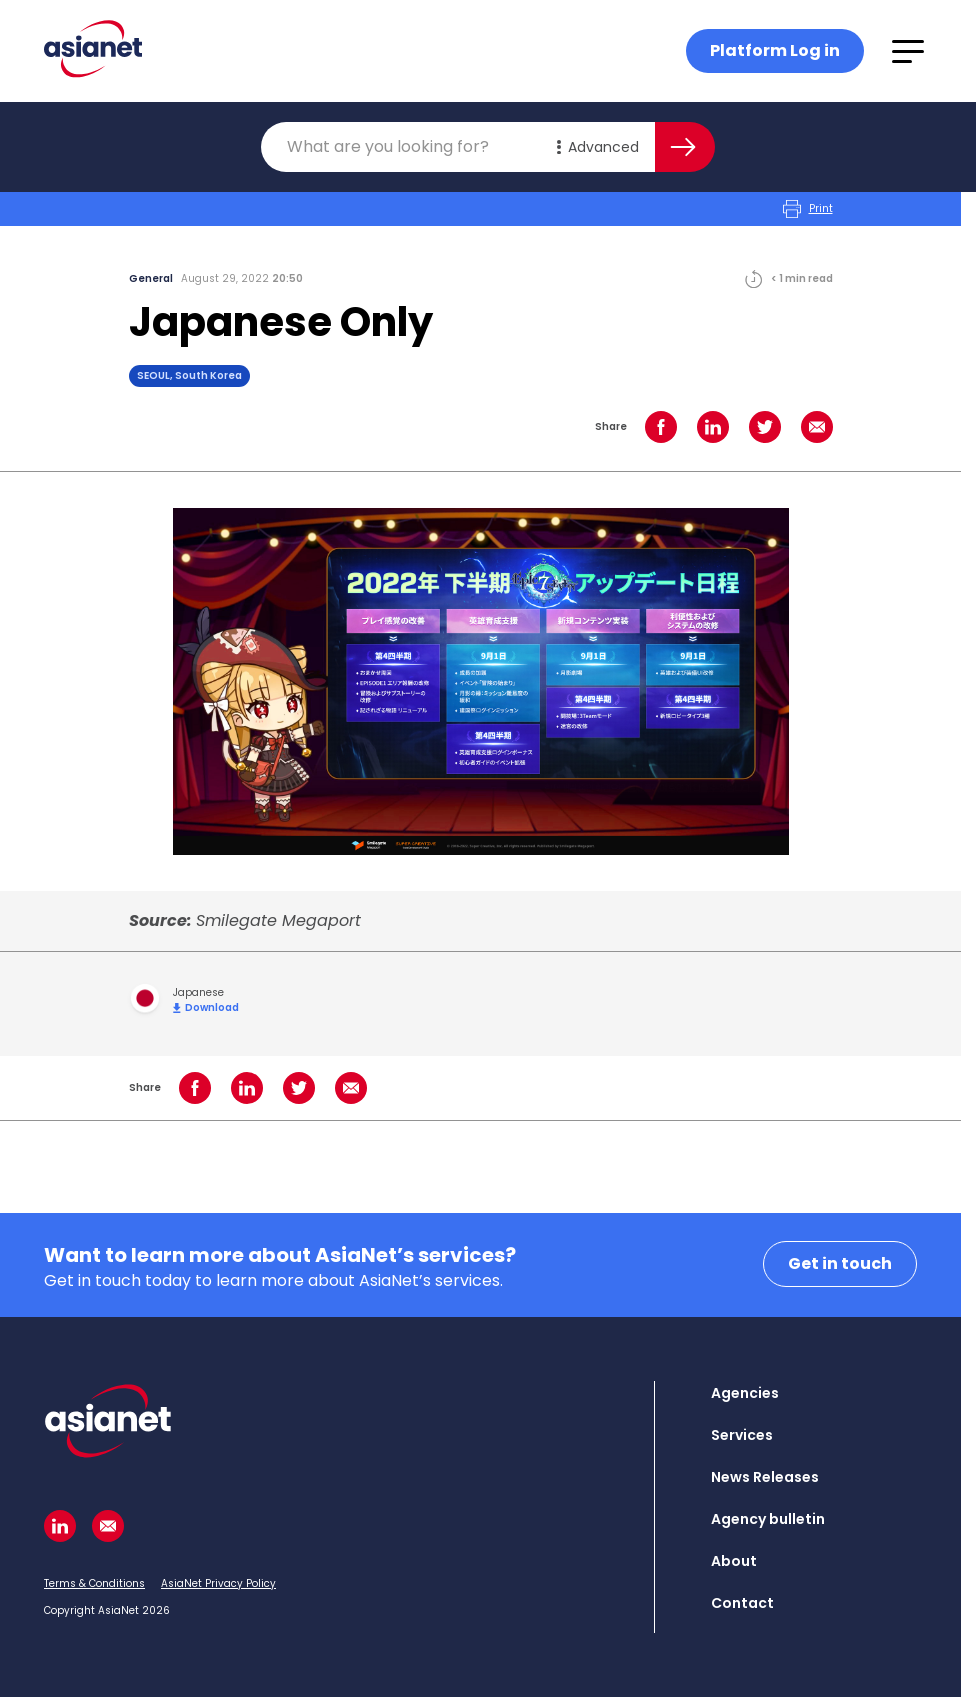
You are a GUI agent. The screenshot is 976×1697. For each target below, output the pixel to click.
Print (808, 209)
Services (742, 1435)
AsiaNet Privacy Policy (218, 1583)
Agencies (745, 1393)
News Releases (765, 1477)
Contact (742, 1603)
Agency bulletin (768, 1519)
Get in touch (840, 1263)
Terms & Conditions (94, 1583)
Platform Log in (775, 50)
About (734, 1561)
